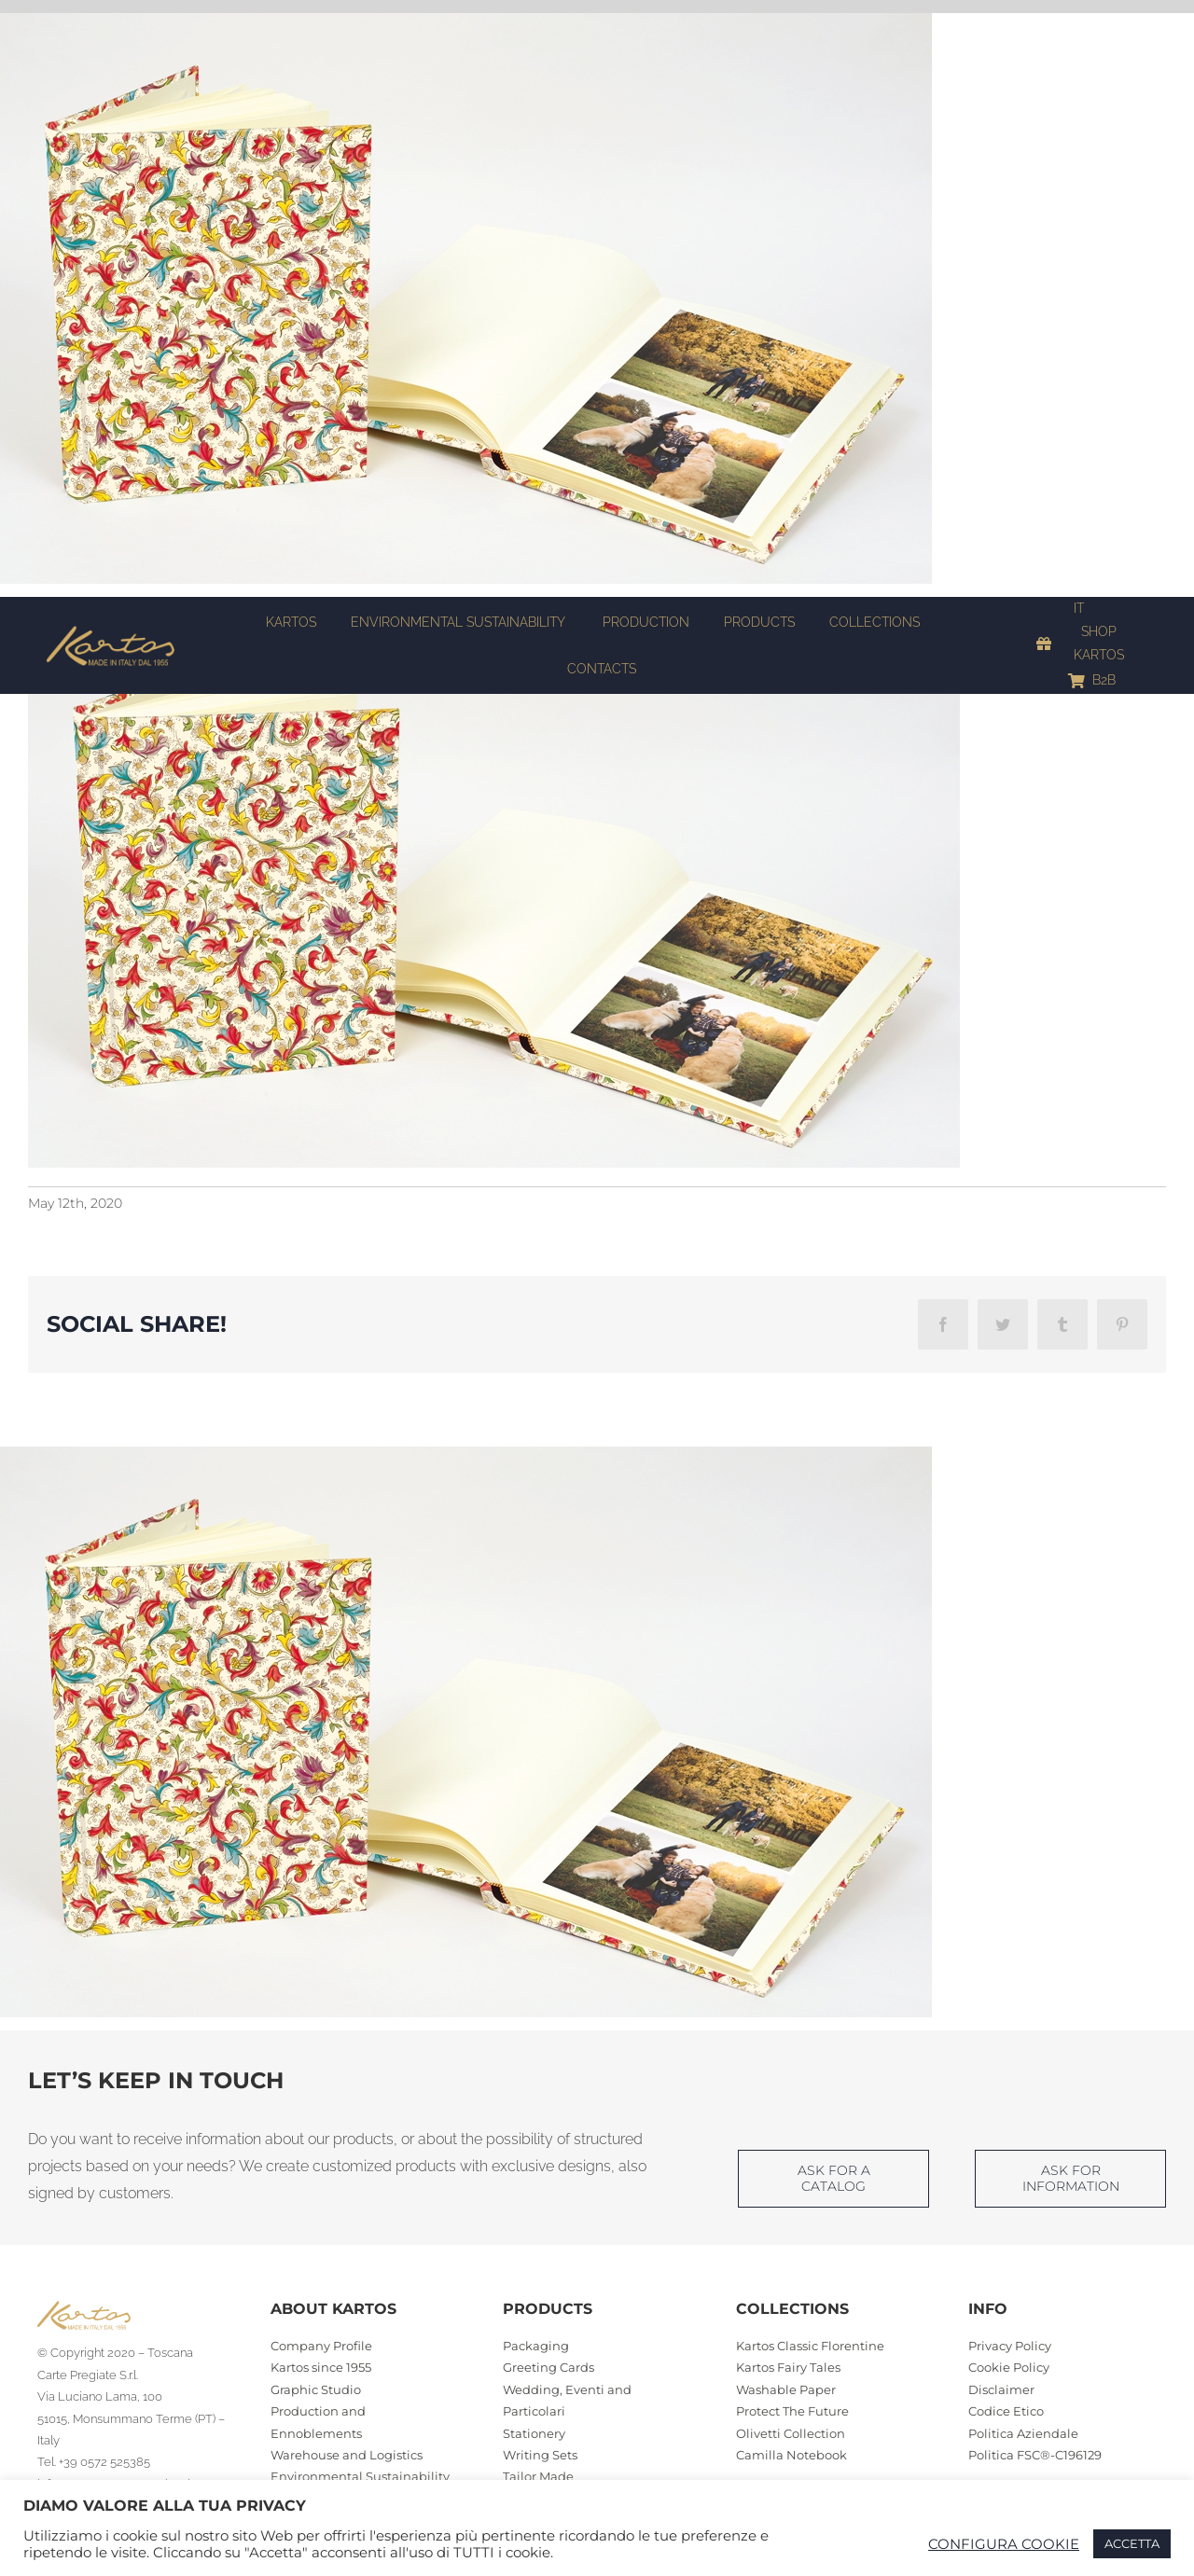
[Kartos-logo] (110, 632)
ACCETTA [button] (1131, 2543)
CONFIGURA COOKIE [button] (1003, 2544)
